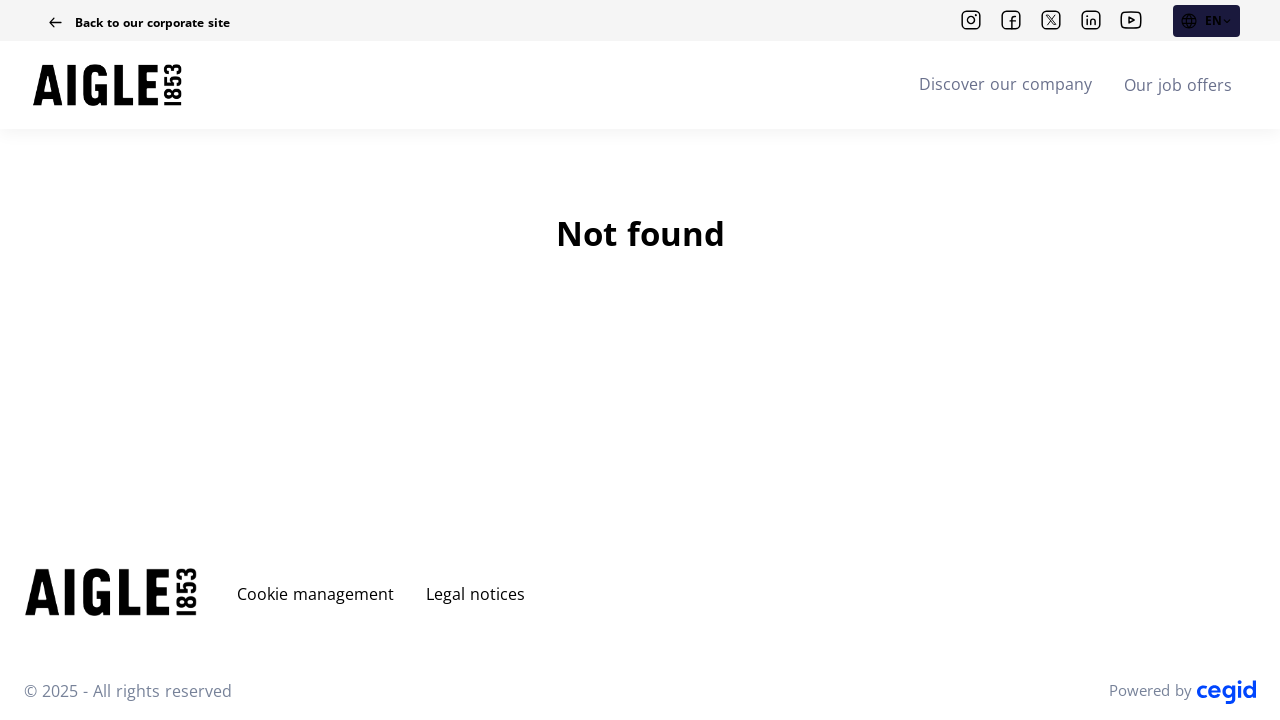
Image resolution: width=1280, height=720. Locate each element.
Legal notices (475, 594)
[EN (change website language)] (1206, 21)
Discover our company (1005, 84)
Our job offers (1178, 85)
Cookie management (315, 594)
